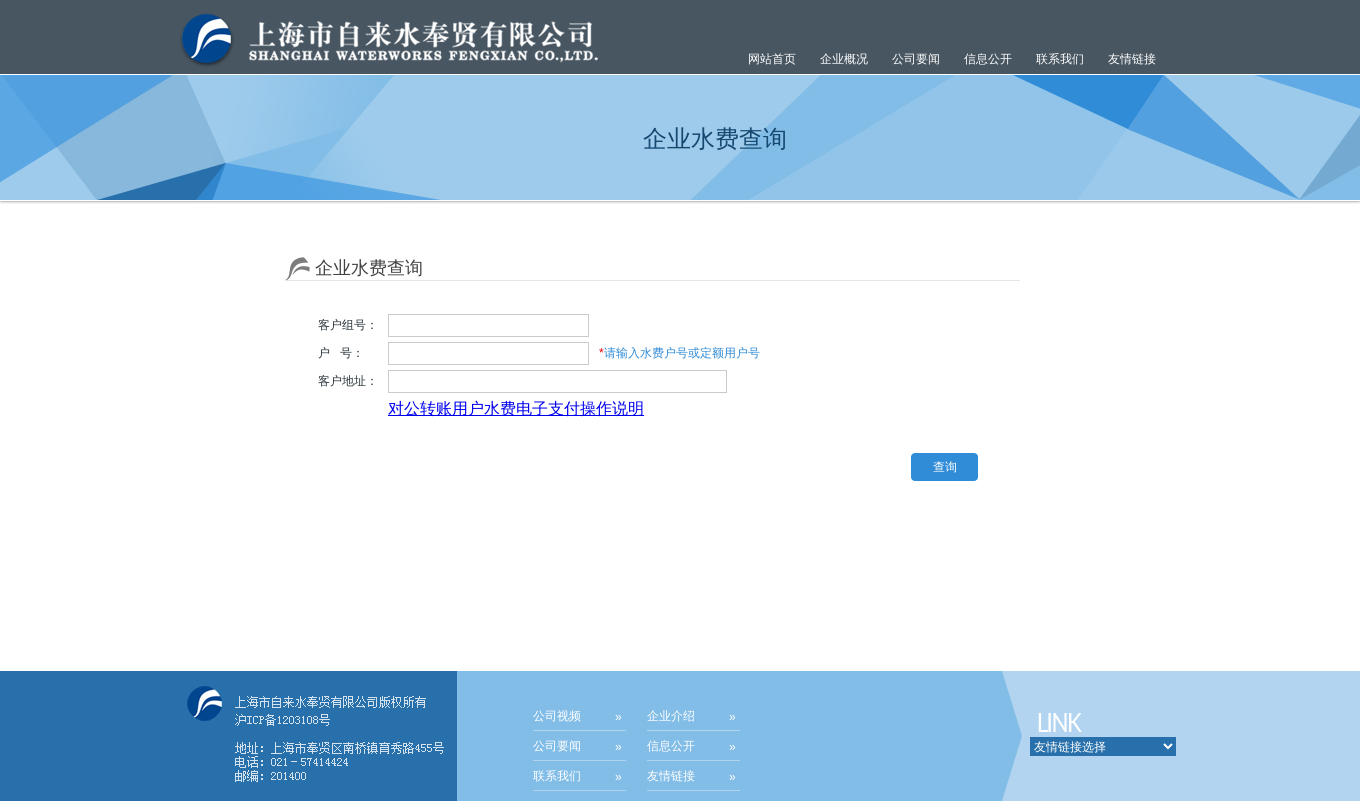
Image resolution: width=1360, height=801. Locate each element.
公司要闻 (557, 746)
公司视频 (557, 716)
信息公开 (671, 746)
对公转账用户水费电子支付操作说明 (516, 408)
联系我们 (1060, 59)
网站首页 (772, 59)
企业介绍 (671, 716)
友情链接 (1132, 59)
